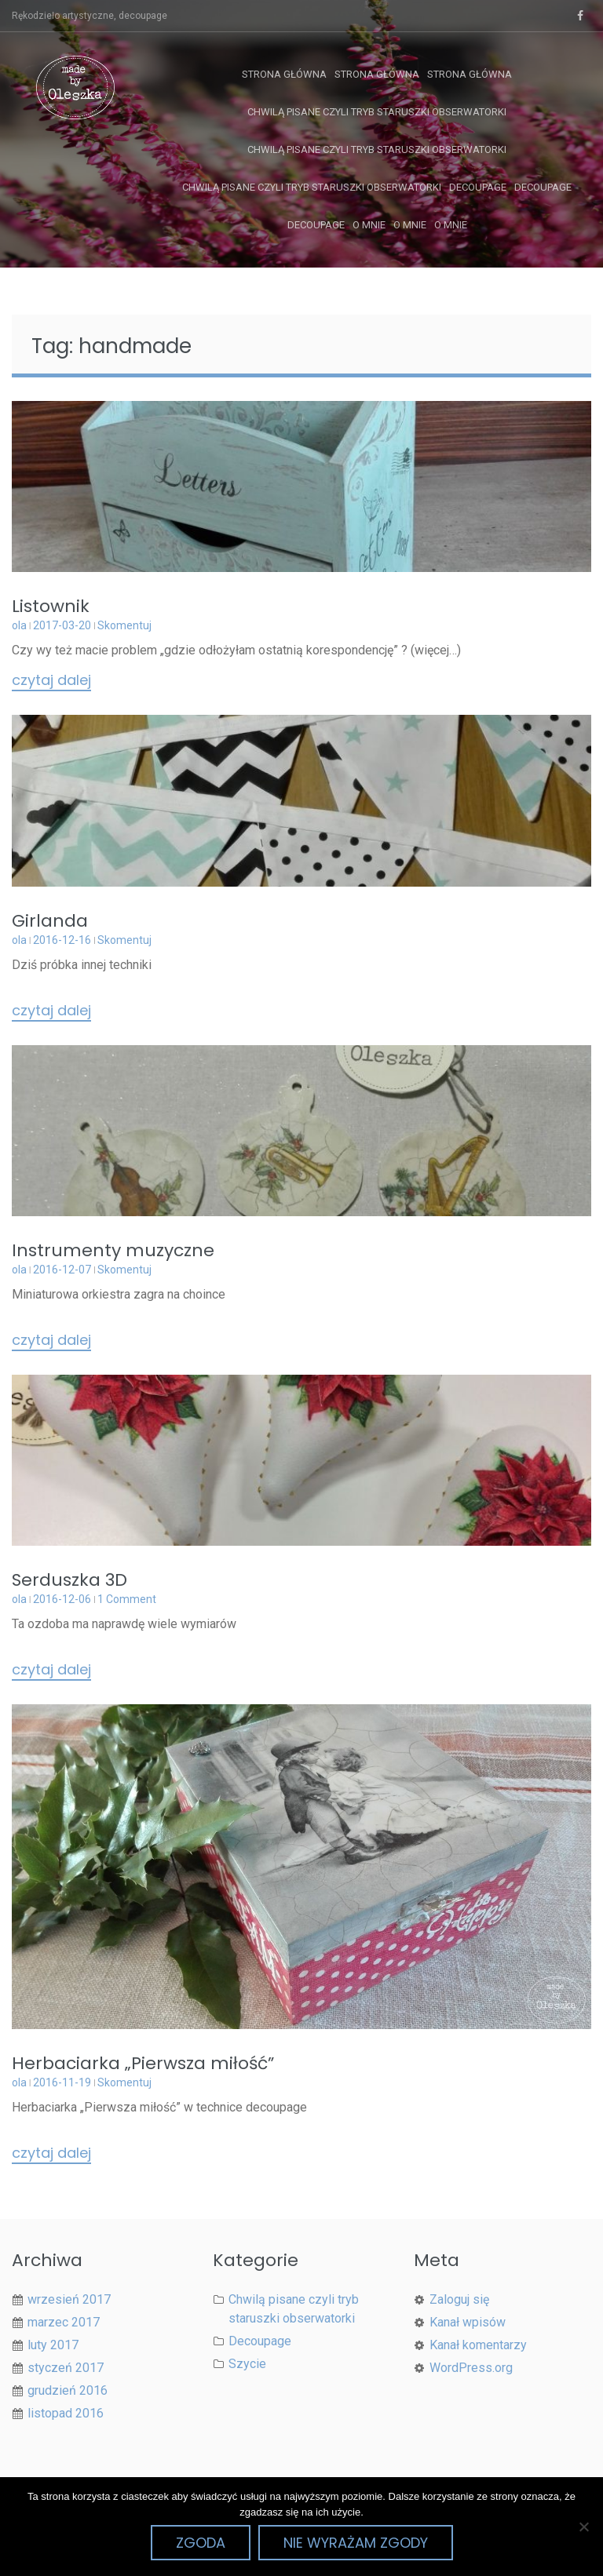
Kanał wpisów (467, 2322)
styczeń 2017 (65, 2367)
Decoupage (477, 187)
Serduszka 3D (69, 1580)
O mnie (369, 225)
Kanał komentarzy (478, 2344)
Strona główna (284, 74)
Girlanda (50, 921)
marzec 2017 (63, 2322)
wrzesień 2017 (69, 2299)
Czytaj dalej (51, 681)
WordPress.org (471, 2367)
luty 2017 (53, 2344)
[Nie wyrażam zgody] (583, 2526)
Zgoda (200, 2542)
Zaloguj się (459, 2299)
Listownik (51, 606)
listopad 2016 (65, 2413)
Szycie (247, 2363)
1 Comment (126, 1599)
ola (19, 625)
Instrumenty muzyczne (113, 1250)
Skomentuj (124, 625)
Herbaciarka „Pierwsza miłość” (143, 2063)
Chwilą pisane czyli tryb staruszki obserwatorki (376, 112)
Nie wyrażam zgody (355, 2542)
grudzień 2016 (67, 2390)
